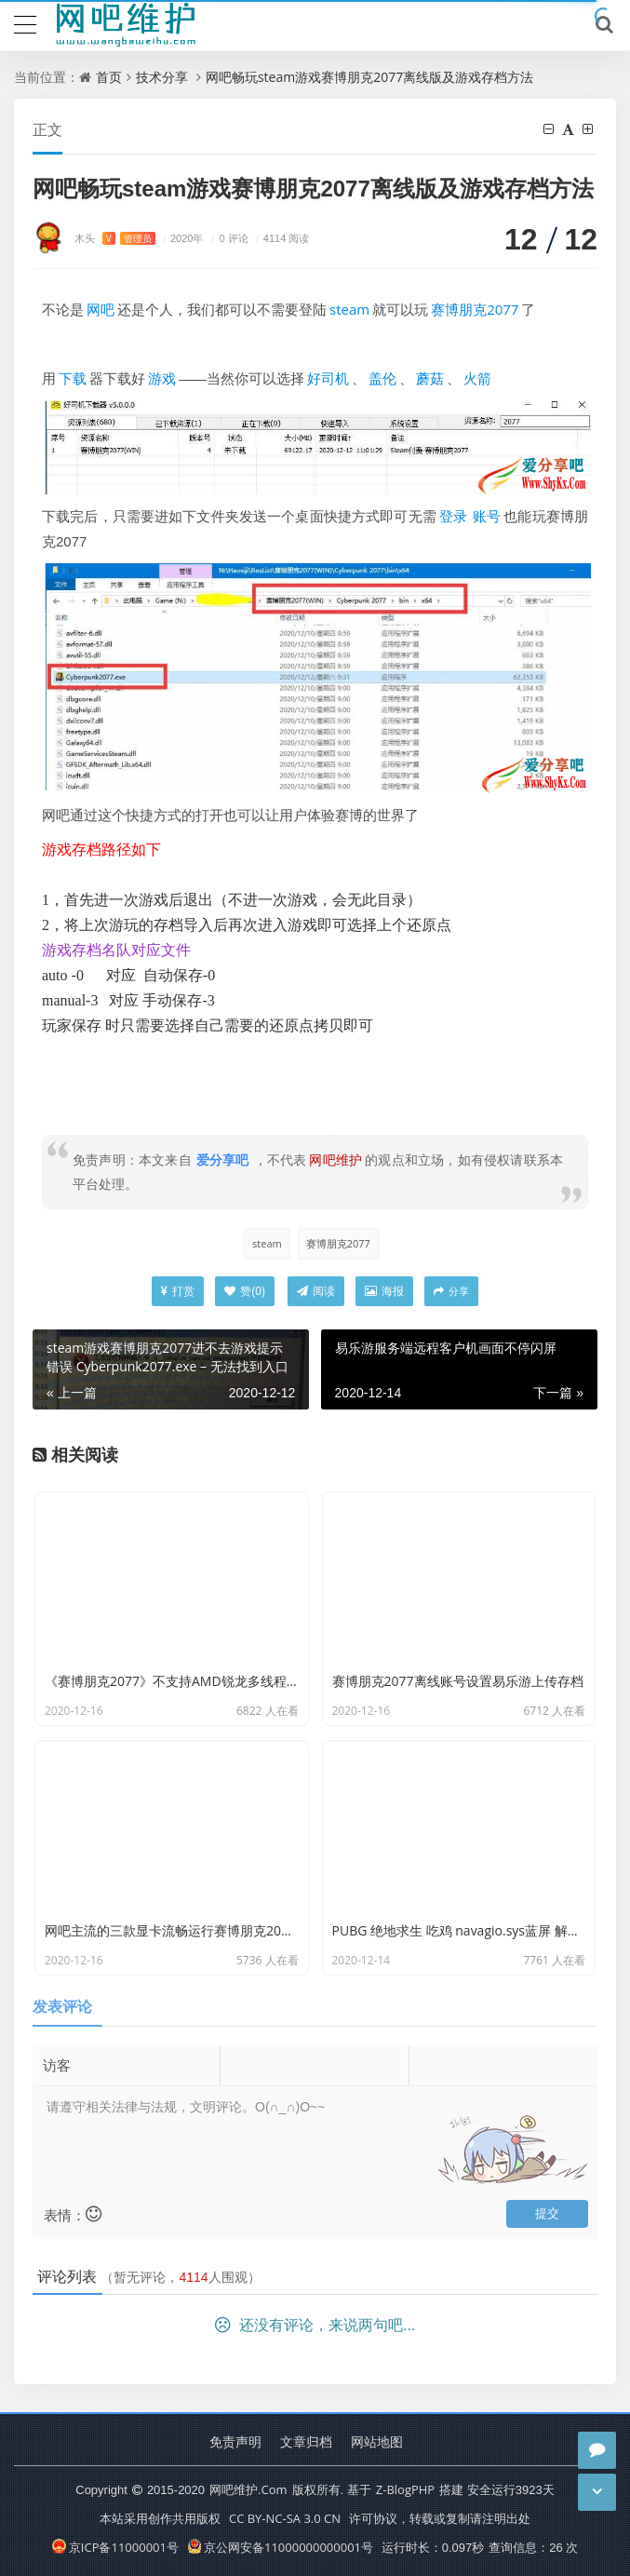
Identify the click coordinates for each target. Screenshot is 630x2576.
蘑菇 (430, 378)
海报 (384, 1291)
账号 (487, 515)
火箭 (477, 378)
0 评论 (227, 238)
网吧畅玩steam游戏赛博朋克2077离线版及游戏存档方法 (369, 77)
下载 (73, 378)
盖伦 (382, 378)
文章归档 (306, 2441)
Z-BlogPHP (405, 2489)
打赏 (177, 1291)
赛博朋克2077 (474, 309)
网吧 (100, 309)
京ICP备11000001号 (115, 2547)
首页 (109, 77)
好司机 (328, 378)
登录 (453, 515)
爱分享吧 (222, 1159)
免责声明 (235, 2441)
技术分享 (162, 77)
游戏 (162, 378)
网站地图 (377, 2441)
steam (349, 309)
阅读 (316, 1291)
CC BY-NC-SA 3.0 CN (285, 2518)
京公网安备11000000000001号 (280, 2547)
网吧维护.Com (248, 2489)
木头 (114, 238)
